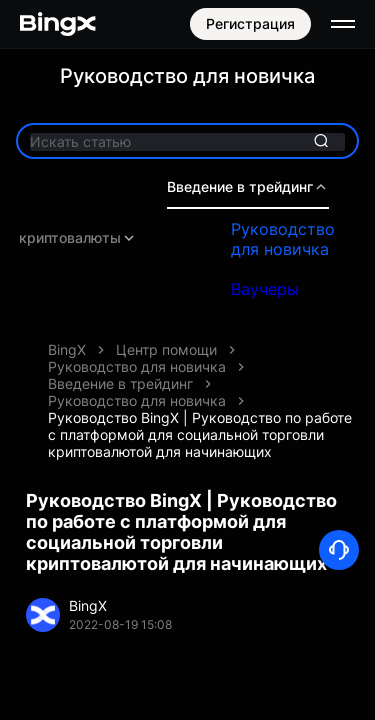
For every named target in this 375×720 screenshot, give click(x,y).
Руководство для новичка (283, 239)
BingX (67, 349)
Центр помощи (166, 349)
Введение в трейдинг (248, 187)
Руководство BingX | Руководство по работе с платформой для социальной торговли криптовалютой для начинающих (200, 434)
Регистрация (250, 23)
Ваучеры (265, 289)
